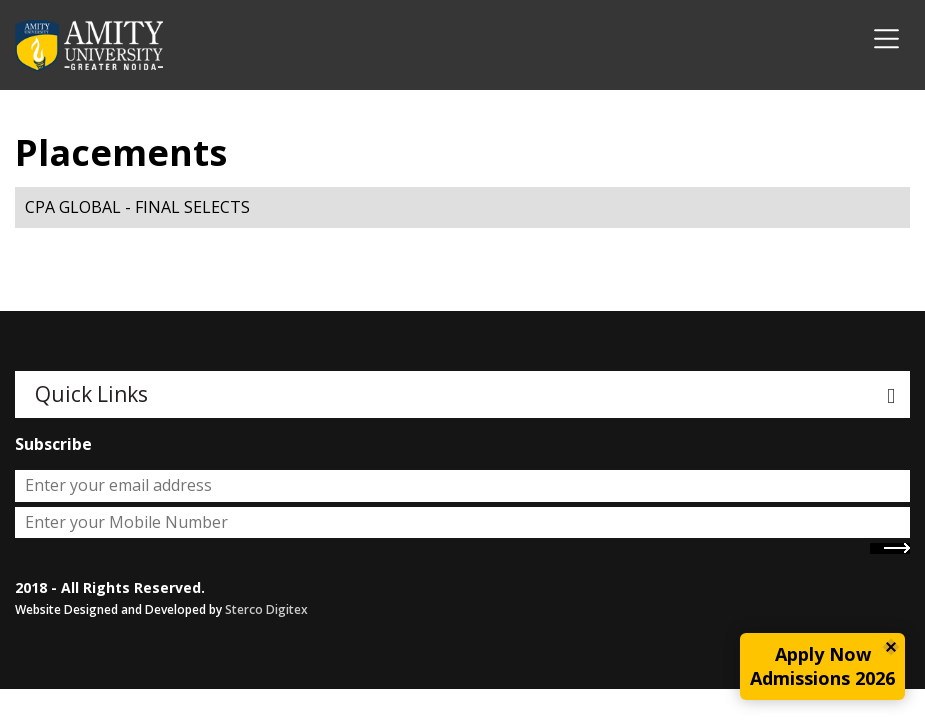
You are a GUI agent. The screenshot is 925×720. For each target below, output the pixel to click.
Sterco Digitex (266, 609)
